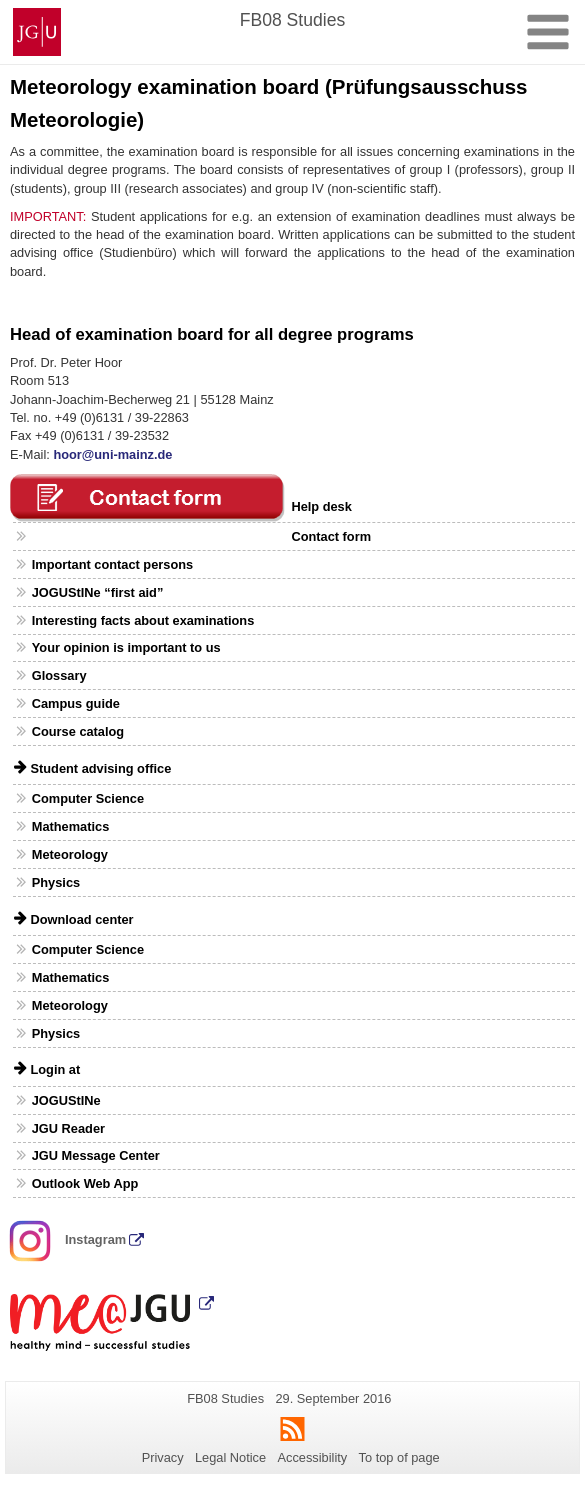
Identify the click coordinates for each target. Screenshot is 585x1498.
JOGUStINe (66, 1100)
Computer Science (88, 798)
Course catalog (78, 731)
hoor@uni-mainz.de (112, 454)
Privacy (163, 1457)
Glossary (59, 675)
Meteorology (70, 854)
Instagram (68, 1239)
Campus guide (76, 703)
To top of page (399, 1457)
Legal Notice (230, 1457)
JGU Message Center (96, 1155)
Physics (56, 882)
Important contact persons (112, 564)
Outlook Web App (85, 1183)
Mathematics (71, 826)
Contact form (331, 536)
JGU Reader (68, 1128)
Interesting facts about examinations (143, 620)
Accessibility (313, 1457)
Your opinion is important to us (126, 647)
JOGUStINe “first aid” (98, 592)
